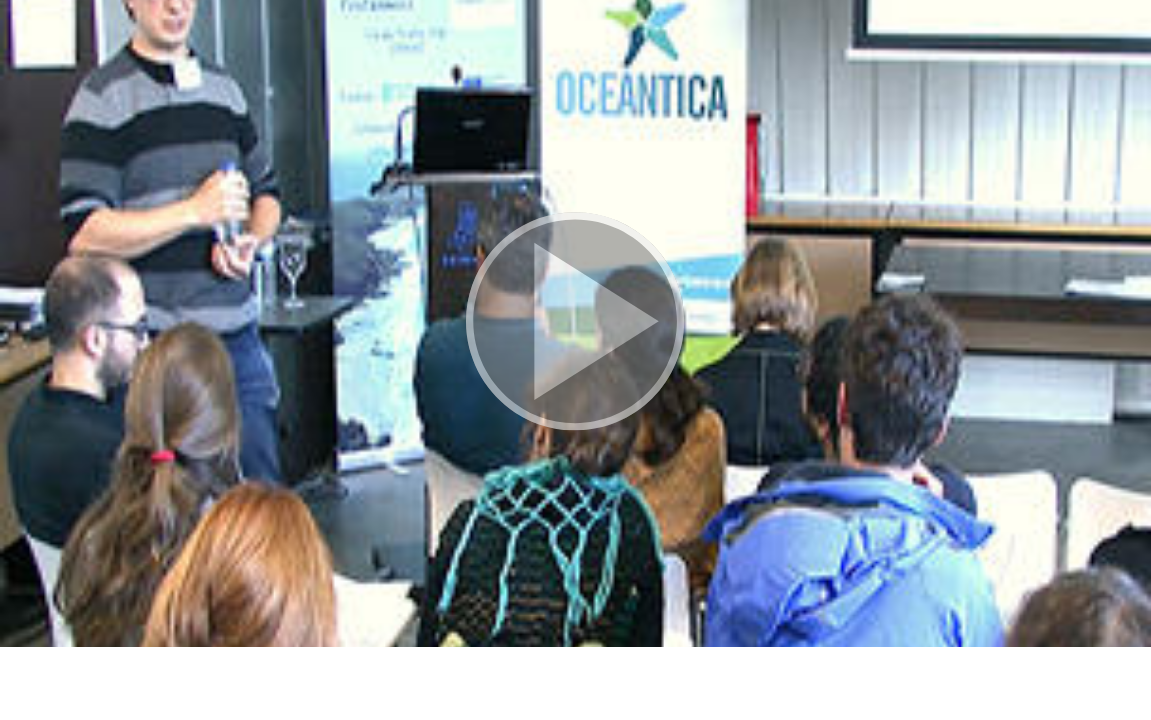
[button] (575, 323)
